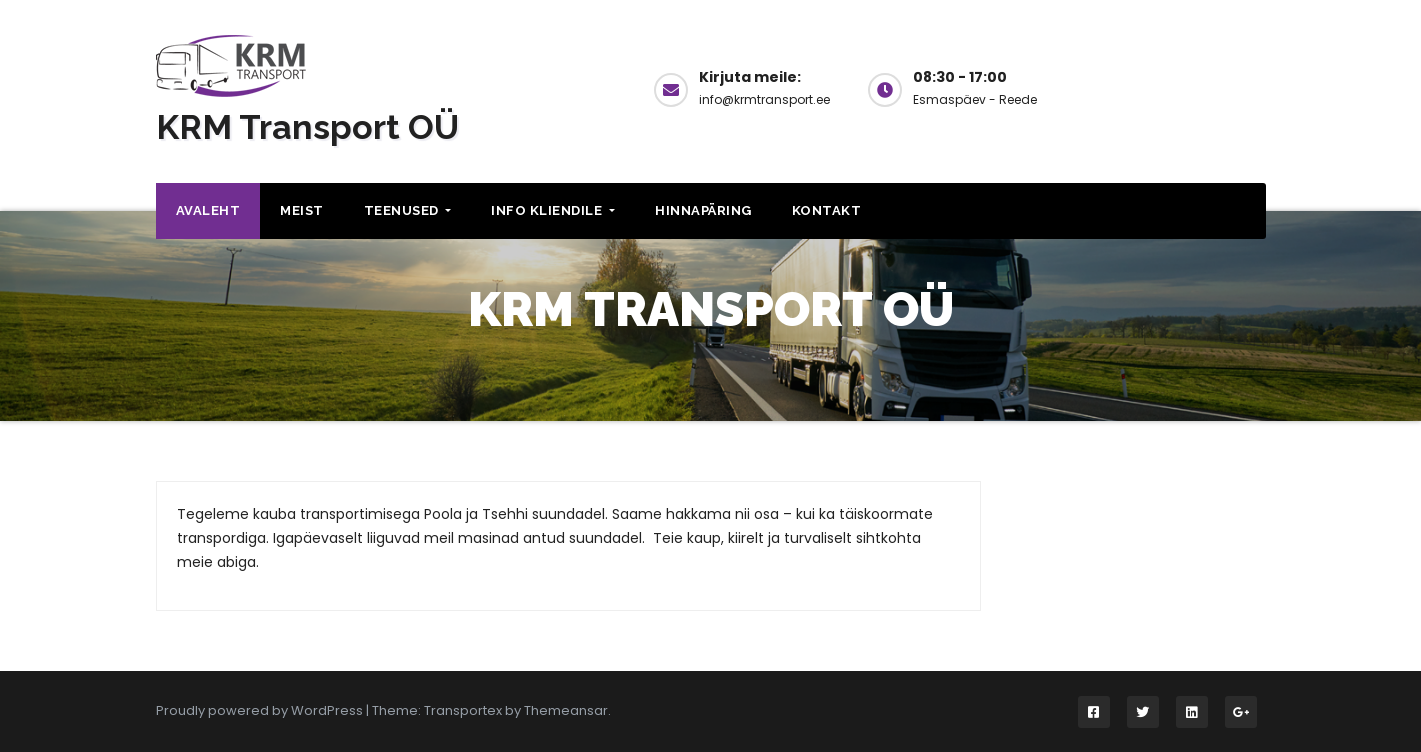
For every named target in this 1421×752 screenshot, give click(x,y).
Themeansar (566, 710)
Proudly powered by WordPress (261, 710)
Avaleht (208, 210)
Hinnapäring (703, 210)
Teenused (408, 210)
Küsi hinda (1185, 87)
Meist (302, 210)
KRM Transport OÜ (307, 127)
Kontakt (827, 210)
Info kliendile (553, 210)
